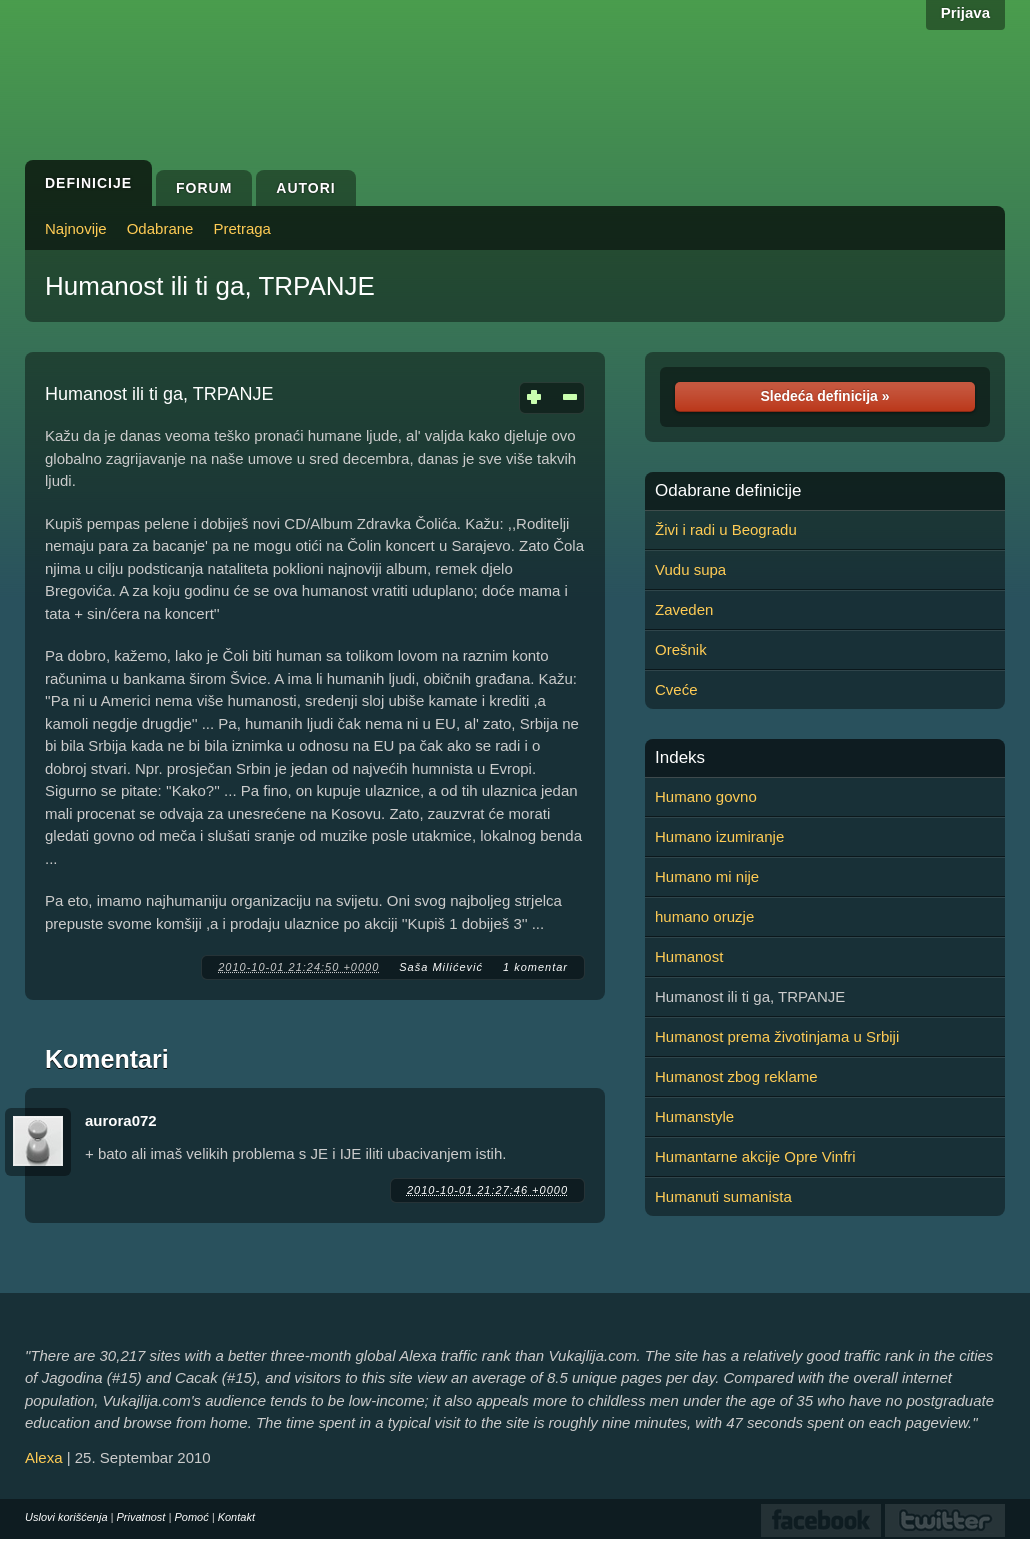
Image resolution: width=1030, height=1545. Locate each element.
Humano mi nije (707, 876)
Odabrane (160, 228)
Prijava (965, 12)
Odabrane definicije (728, 491)
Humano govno (706, 796)
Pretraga (242, 228)
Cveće (676, 689)
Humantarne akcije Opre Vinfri (755, 1156)
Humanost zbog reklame (736, 1076)
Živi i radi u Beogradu (726, 529)
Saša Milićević (441, 967)
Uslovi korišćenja (66, 1517)
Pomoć (191, 1517)
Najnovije (76, 228)
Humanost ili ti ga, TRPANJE (210, 286)
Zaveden (684, 609)
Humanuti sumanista (723, 1196)
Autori (305, 188)
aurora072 (121, 1120)
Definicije (88, 183)
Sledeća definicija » (824, 396)
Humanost (689, 956)
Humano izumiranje (719, 836)
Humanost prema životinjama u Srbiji (777, 1036)
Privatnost (141, 1517)
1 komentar (535, 967)
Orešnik (681, 649)
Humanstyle (694, 1116)
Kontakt (236, 1517)
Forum (204, 188)
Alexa (44, 1457)
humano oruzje (704, 916)
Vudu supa (690, 569)
